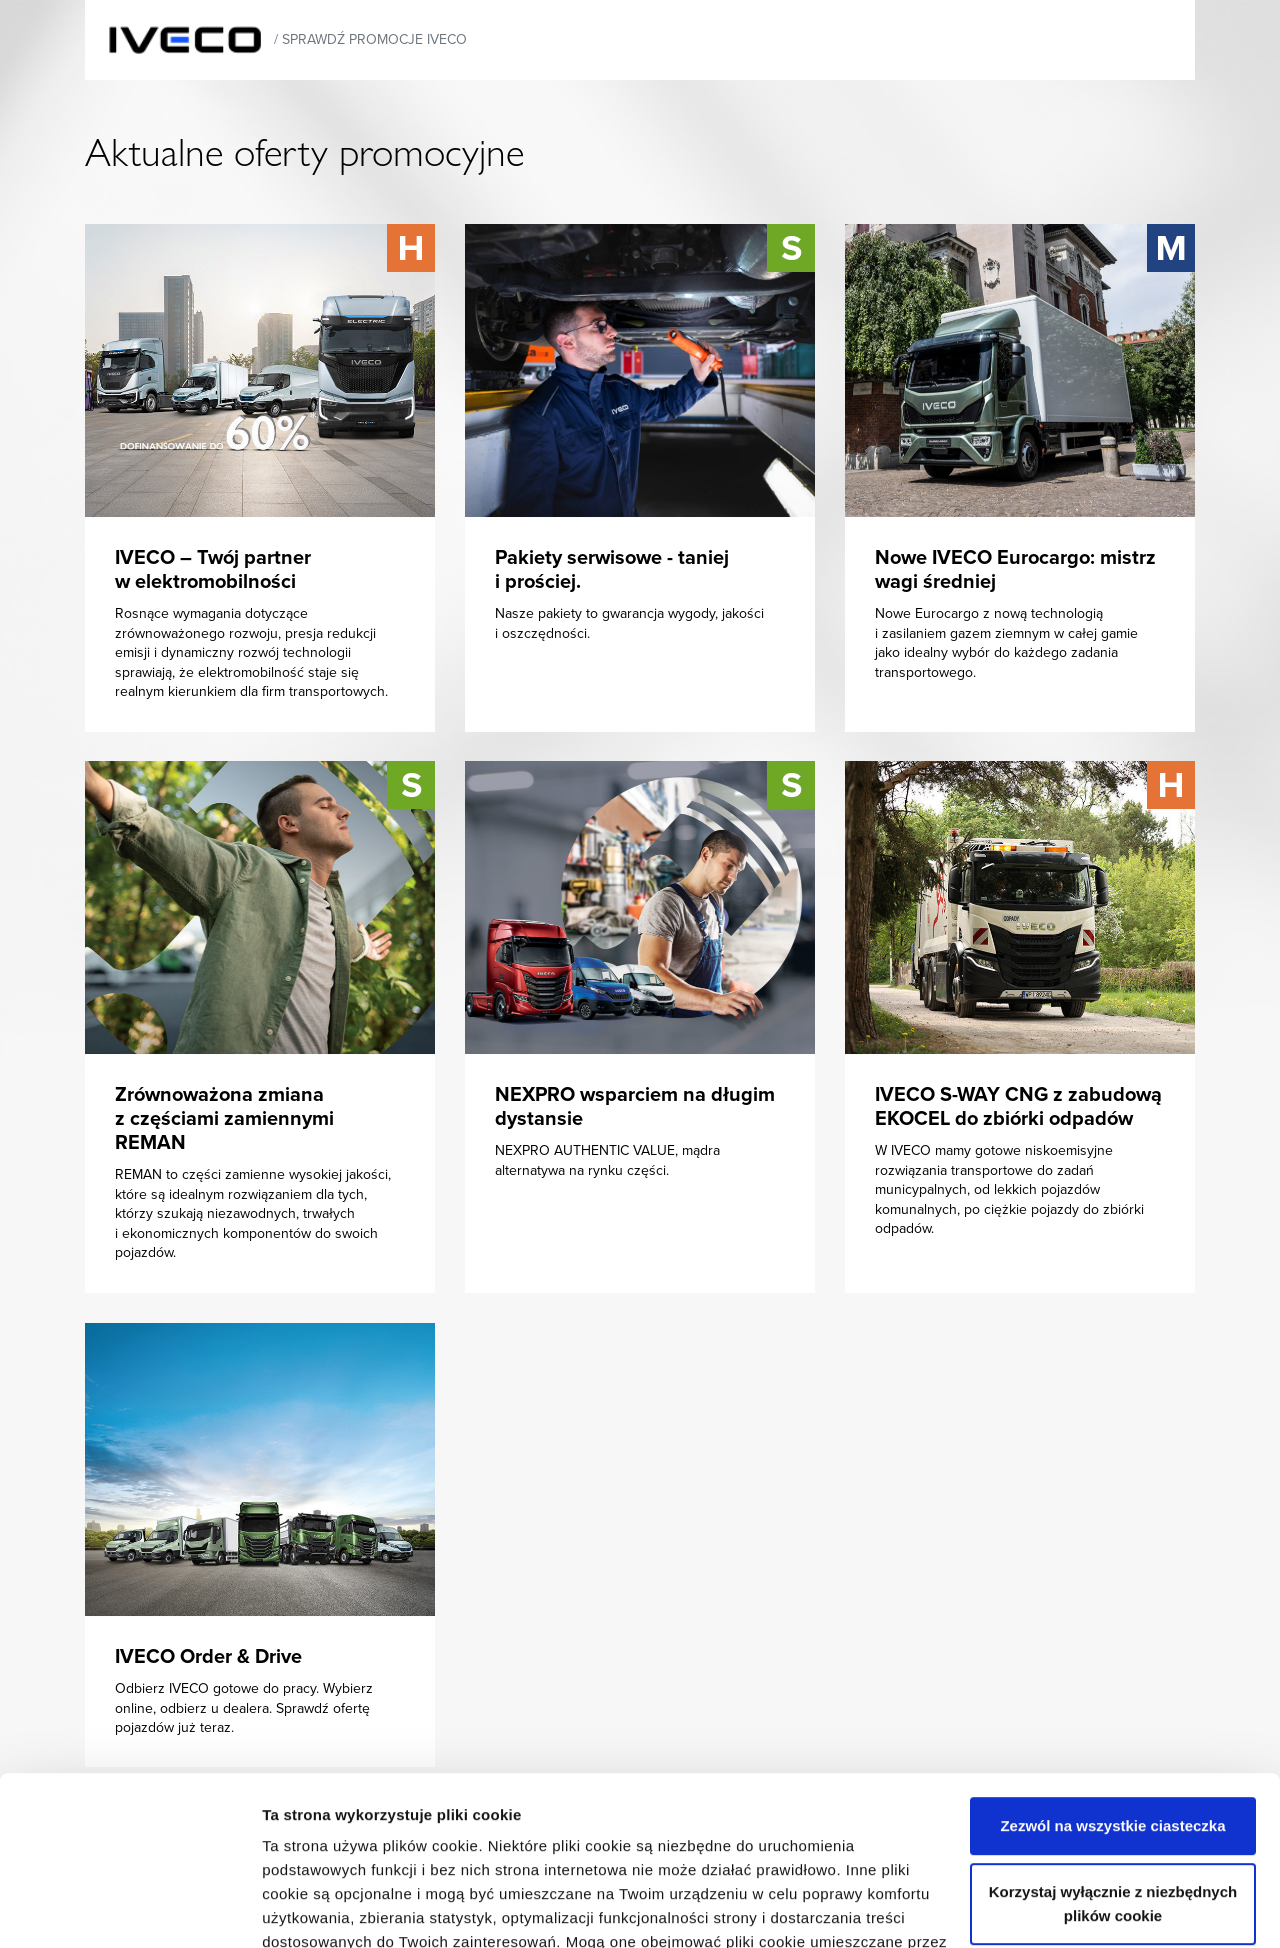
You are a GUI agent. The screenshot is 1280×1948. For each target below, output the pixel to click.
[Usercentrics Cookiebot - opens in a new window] (129, 1909)
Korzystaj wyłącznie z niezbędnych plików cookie (1113, 1745)
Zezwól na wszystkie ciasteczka (1112, 1667)
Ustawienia (301, 1908)
